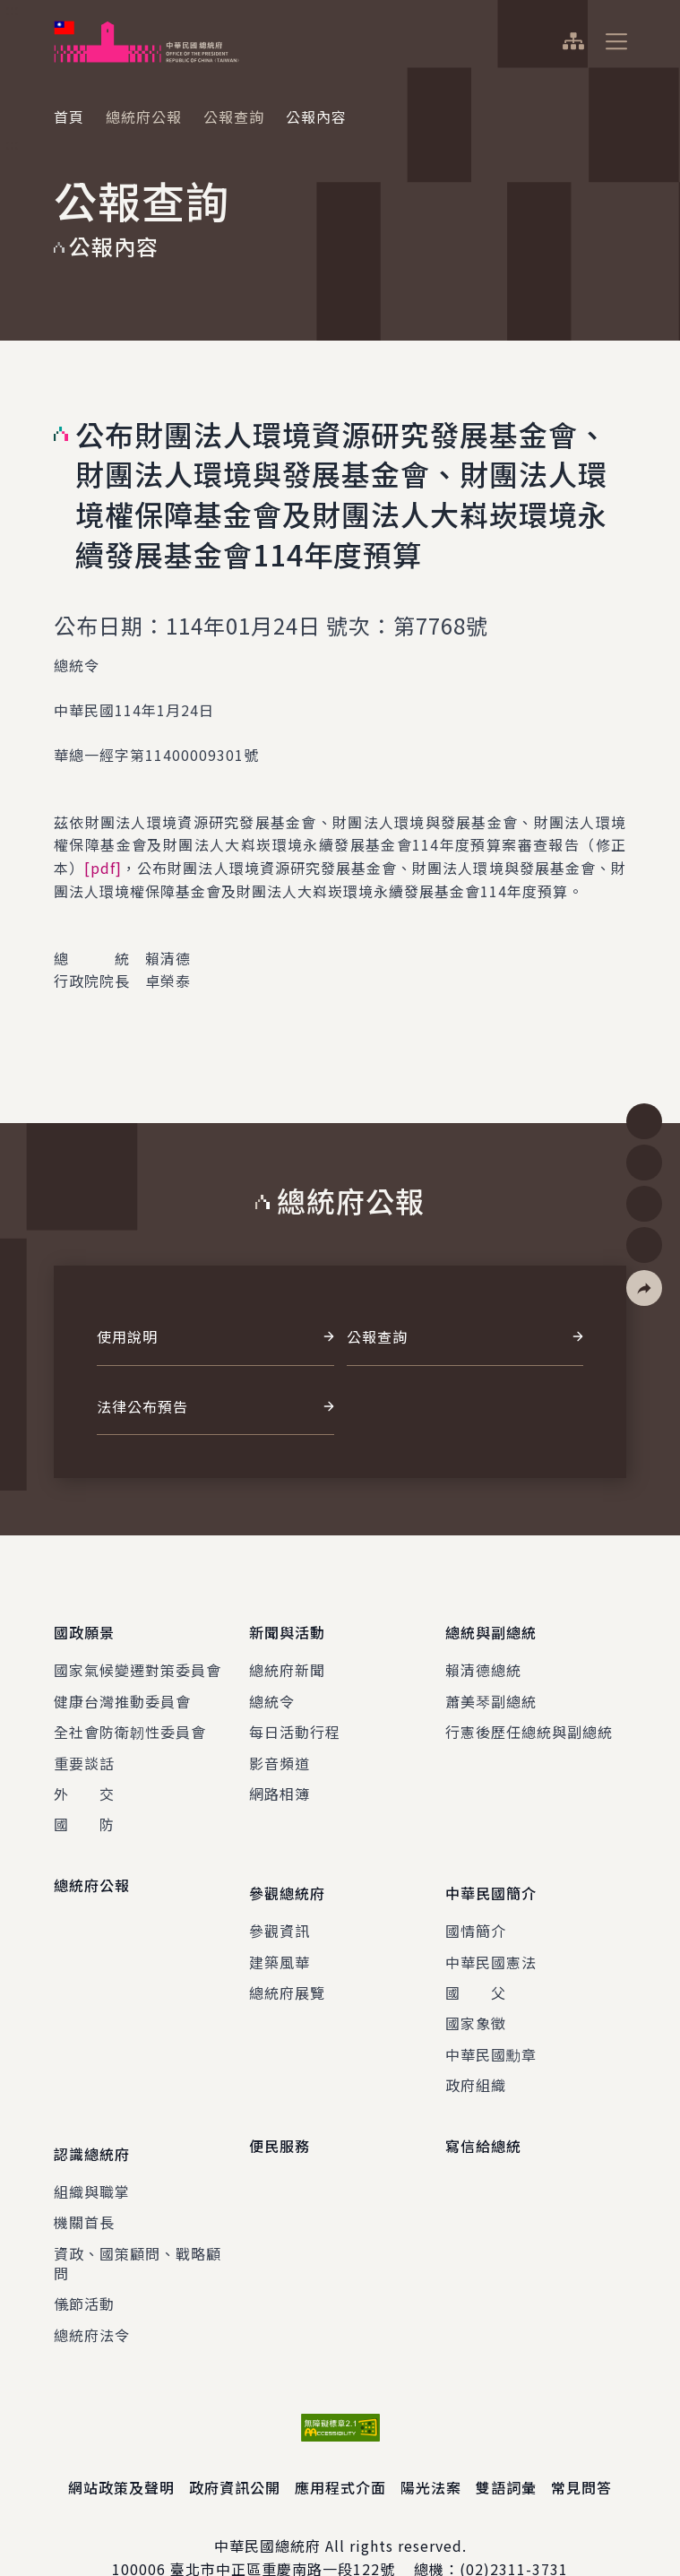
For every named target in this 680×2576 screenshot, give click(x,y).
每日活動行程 (294, 1718)
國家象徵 (475, 1996)
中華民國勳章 (491, 2027)
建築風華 (279, 1935)
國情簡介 (475, 1904)
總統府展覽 (287, 1965)
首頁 (69, 116)
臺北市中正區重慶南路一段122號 (282, 2528)
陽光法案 (430, 2447)
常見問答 (581, 2447)
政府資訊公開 (234, 2447)
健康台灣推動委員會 (122, 1688)
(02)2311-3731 (514, 2528)
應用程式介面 (340, 2447)
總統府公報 (144, 116)
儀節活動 (84, 2263)
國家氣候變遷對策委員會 (137, 1656)
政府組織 (475, 2058)
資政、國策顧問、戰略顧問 (137, 2222)
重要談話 (84, 1749)
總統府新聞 (287, 1656)
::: (12, 10)
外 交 (84, 1780)
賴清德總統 (483, 1656)
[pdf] (103, 867)
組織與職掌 (92, 2151)
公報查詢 (233, 116)
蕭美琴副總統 (491, 1688)
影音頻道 (279, 1749)
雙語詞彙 (506, 2447)
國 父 (475, 1965)
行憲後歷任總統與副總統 (529, 1718)
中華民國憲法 (491, 1935)
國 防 (84, 1810)
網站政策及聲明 (121, 2447)
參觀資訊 (279, 1904)
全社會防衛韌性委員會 (130, 1718)
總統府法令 (92, 2294)
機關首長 (84, 2181)
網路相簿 (279, 1780)
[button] (644, 1288)
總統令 (272, 1688)
